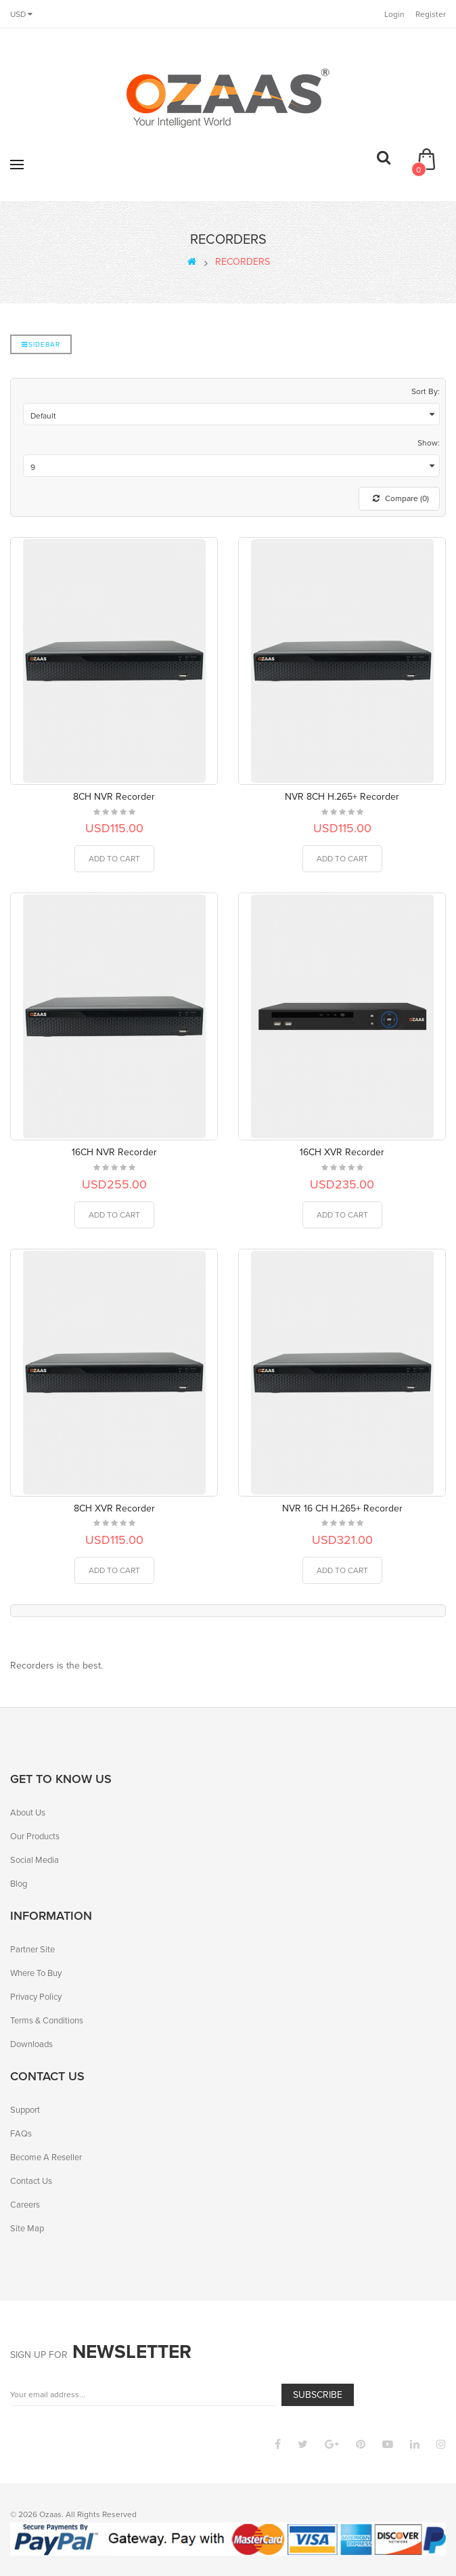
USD (21, 14)
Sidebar (41, 344)
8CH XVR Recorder (114, 1508)
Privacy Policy (36, 1996)
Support (25, 2109)
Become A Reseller (46, 2157)
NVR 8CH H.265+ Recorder (342, 797)
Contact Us (31, 2180)
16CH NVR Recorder (114, 1152)
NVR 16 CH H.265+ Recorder (342, 1508)
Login (394, 14)
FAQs (21, 2133)
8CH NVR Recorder (114, 797)
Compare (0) (401, 498)
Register (430, 14)
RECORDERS (242, 262)
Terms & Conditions (46, 2020)
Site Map (27, 2228)
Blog (18, 1883)
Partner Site (32, 1949)
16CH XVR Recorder (342, 1152)
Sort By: (425, 391)
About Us (27, 1812)
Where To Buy (36, 1973)
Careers (25, 2204)
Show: (428, 443)
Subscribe (317, 2395)
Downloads (31, 2044)
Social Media (34, 1859)
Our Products (35, 1836)
